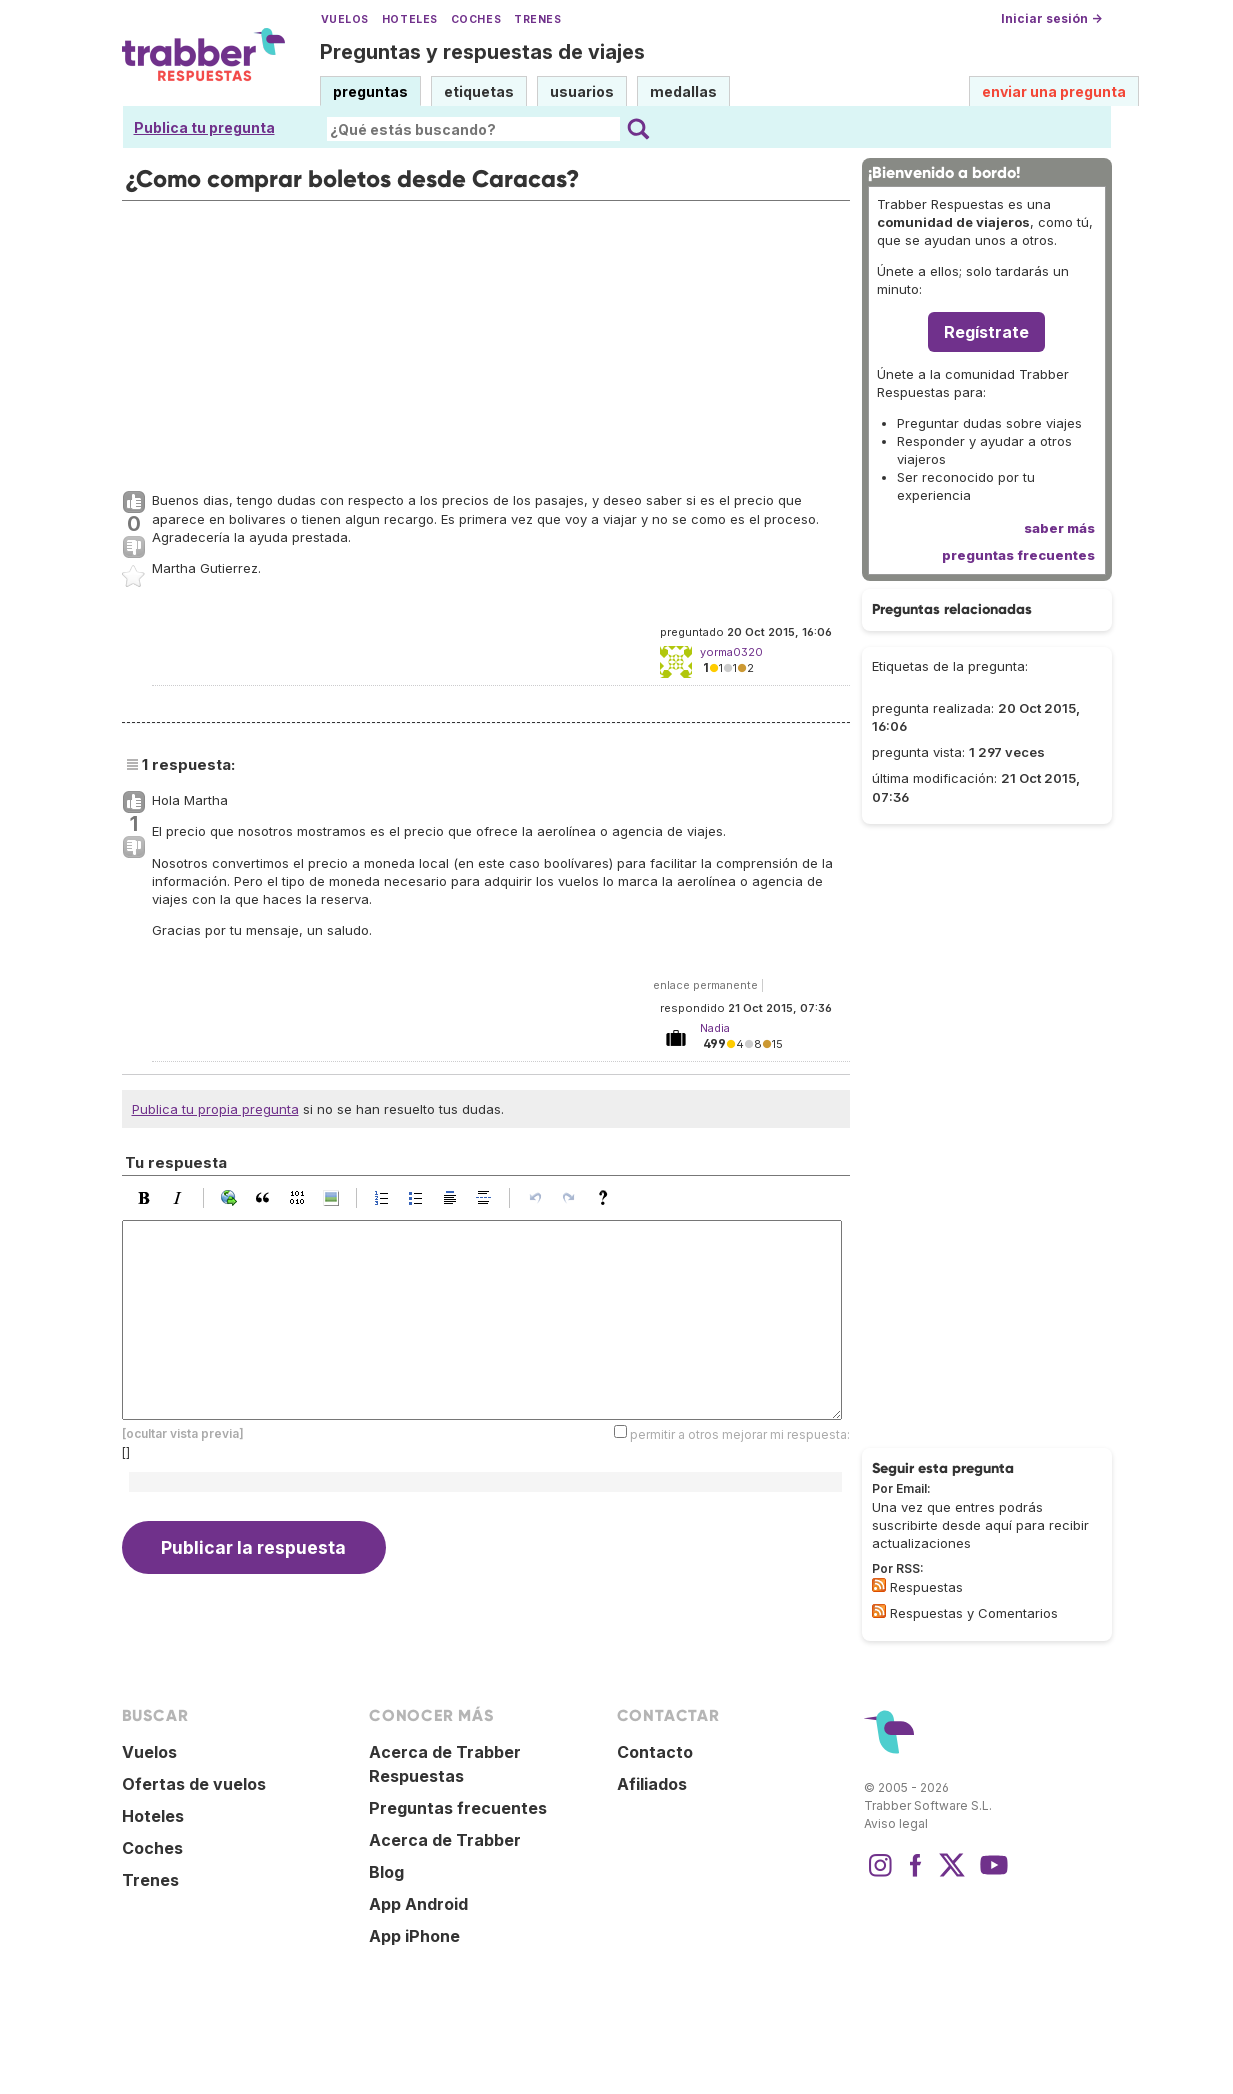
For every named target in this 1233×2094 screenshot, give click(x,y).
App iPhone (414, 1936)
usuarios (582, 91)
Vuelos (345, 19)
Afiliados (652, 1784)
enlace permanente (705, 985)
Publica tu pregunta (204, 127)
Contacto (655, 1752)
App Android (418, 1904)
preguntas (370, 91)
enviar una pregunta (1054, 91)
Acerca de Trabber (445, 1840)
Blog (386, 1872)
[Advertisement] (486, 341)
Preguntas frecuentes (458, 1808)
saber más (1059, 528)
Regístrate (986, 332)
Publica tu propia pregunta (215, 1109)
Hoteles (410, 19)
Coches (476, 19)
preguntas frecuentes (1018, 555)
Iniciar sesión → (1051, 18)
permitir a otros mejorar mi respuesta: (740, 1434)
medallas (683, 91)
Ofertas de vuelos (194, 1784)
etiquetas (479, 91)
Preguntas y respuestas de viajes (482, 52)
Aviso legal (896, 1823)
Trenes (537, 19)
